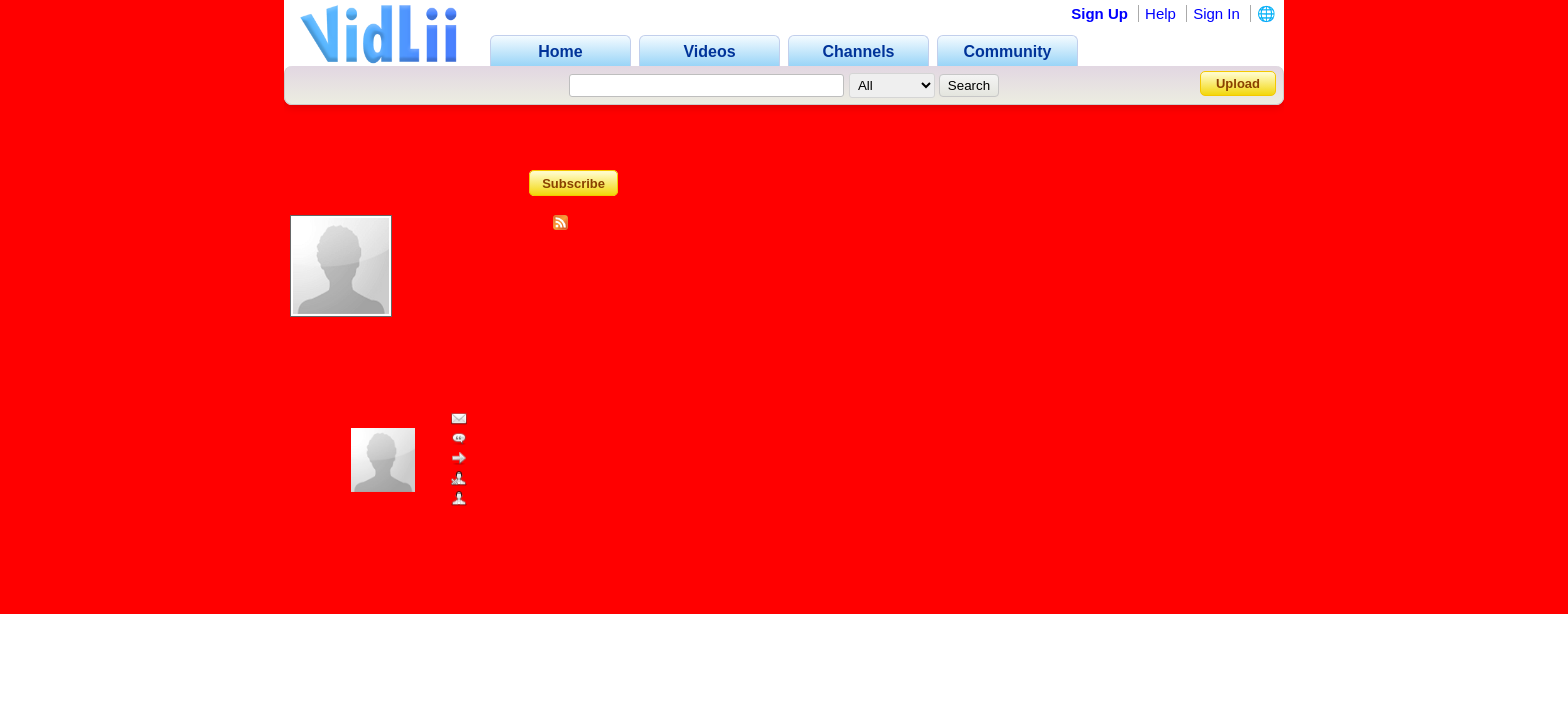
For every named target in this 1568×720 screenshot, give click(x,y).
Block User (493, 479)
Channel (784, 130)
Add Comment (503, 439)
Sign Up (1099, 13)
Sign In (1216, 13)
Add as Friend (502, 499)
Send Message (505, 419)
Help (1160, 13)
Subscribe (573, 182)
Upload (1238, 83)
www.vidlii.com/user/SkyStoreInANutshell (454, 524)
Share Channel (505, 459)
